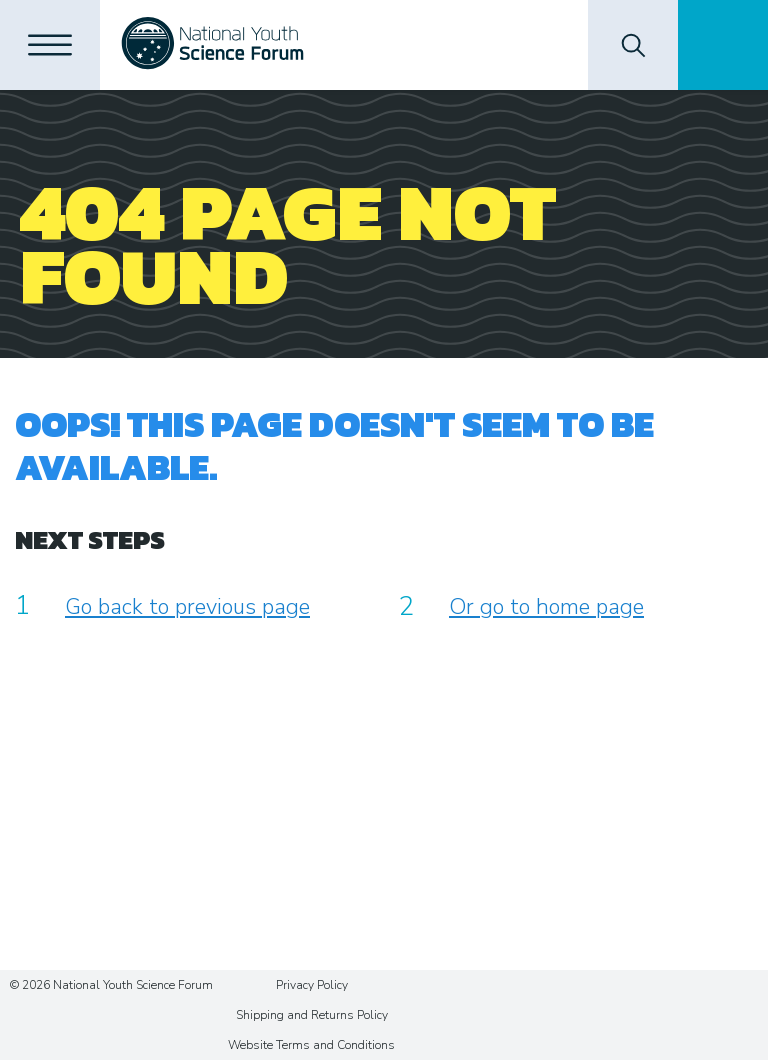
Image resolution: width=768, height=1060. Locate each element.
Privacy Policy (312, 985)
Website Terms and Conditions (311, 1045)
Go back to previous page (187, 607)
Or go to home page (546, 607)
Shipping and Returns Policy (312, 1015)
